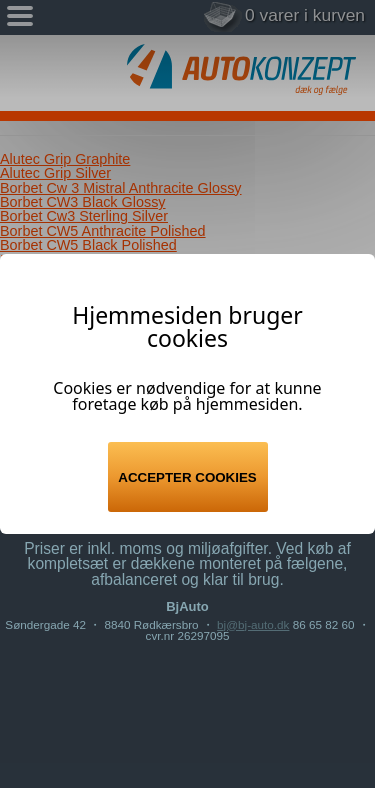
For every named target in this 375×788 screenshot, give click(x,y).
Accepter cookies (187, 477)
